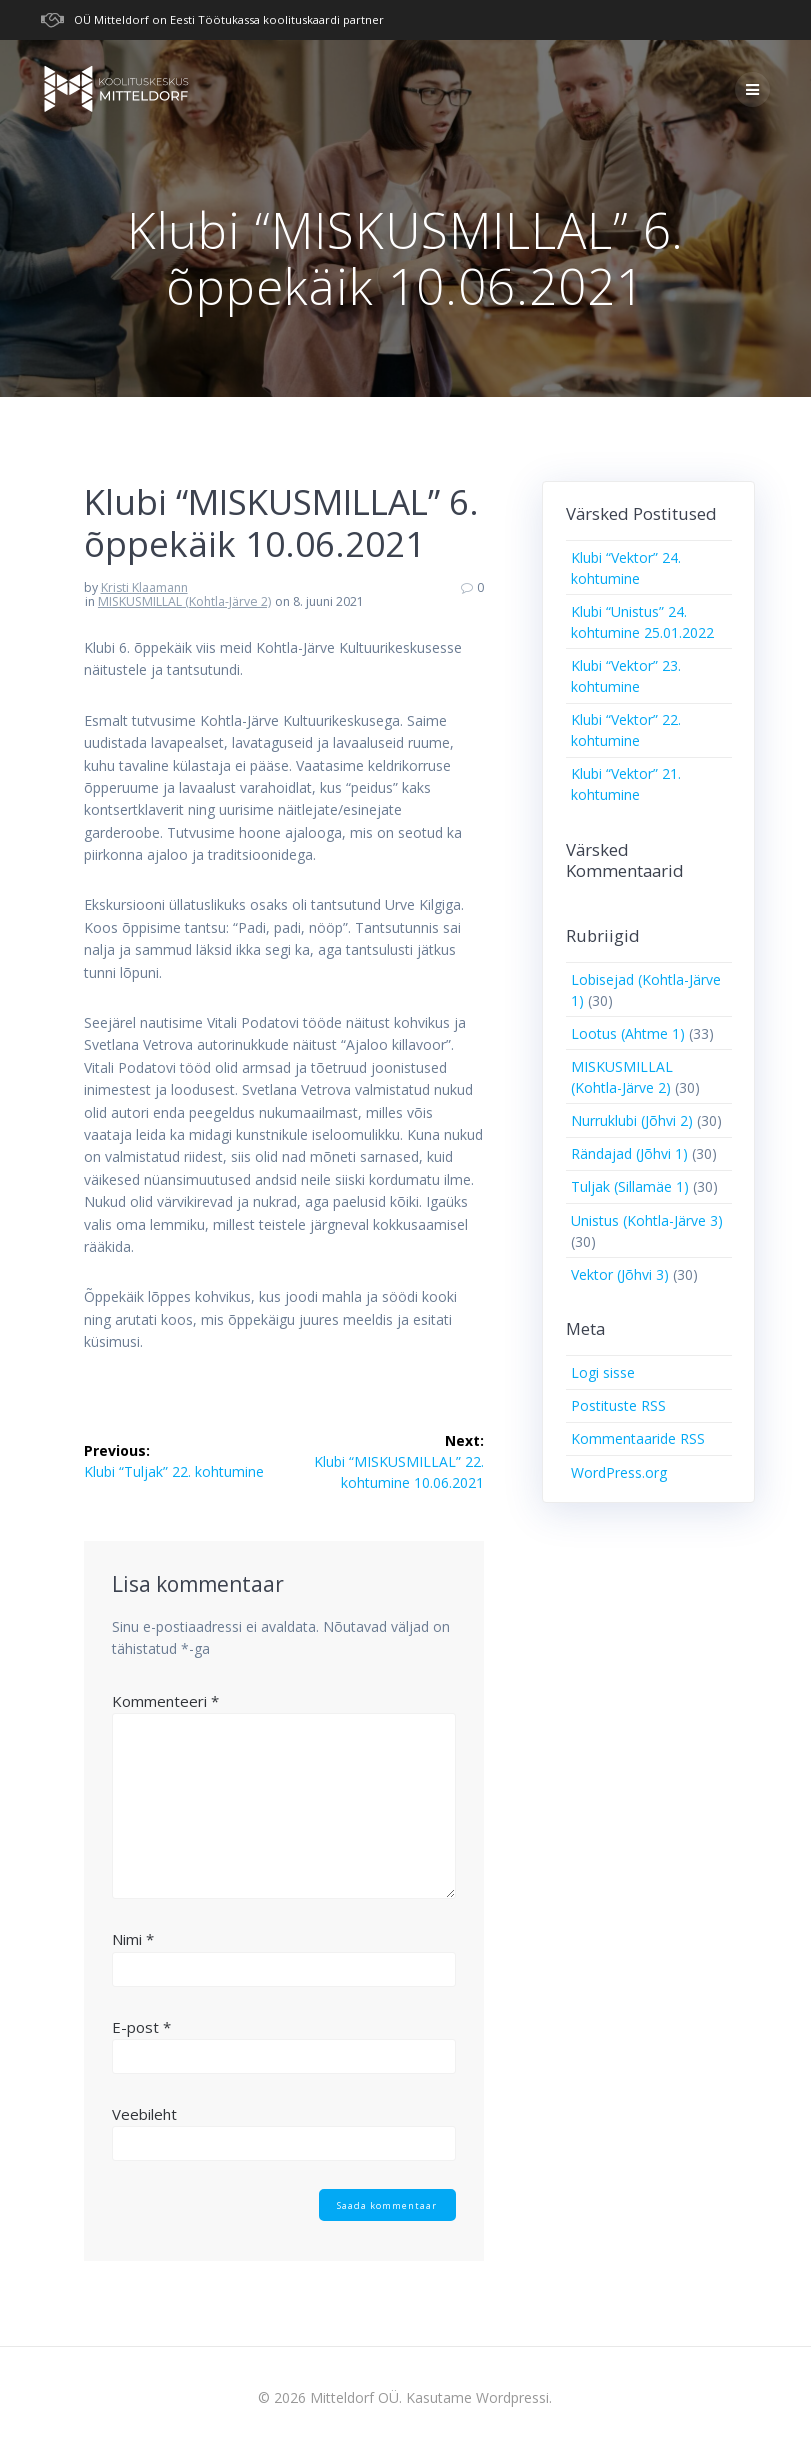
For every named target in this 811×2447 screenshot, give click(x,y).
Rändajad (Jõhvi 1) (629, 1153)
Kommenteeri (165, 1701)
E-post (141, 2027)
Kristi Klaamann (144, 587)
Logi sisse (603, 1372)
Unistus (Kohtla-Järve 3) (647, 1220)
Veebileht (144, 2114)
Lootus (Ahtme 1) (628, 1033)
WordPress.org (619, 1472)
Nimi (133, 1939)
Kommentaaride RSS (638, 1438)
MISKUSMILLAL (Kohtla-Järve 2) (184, 601)
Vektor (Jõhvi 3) (620, 1274)
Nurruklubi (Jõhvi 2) (632, 1120)
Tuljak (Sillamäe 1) (630, 1186)
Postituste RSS (618, 1405)
